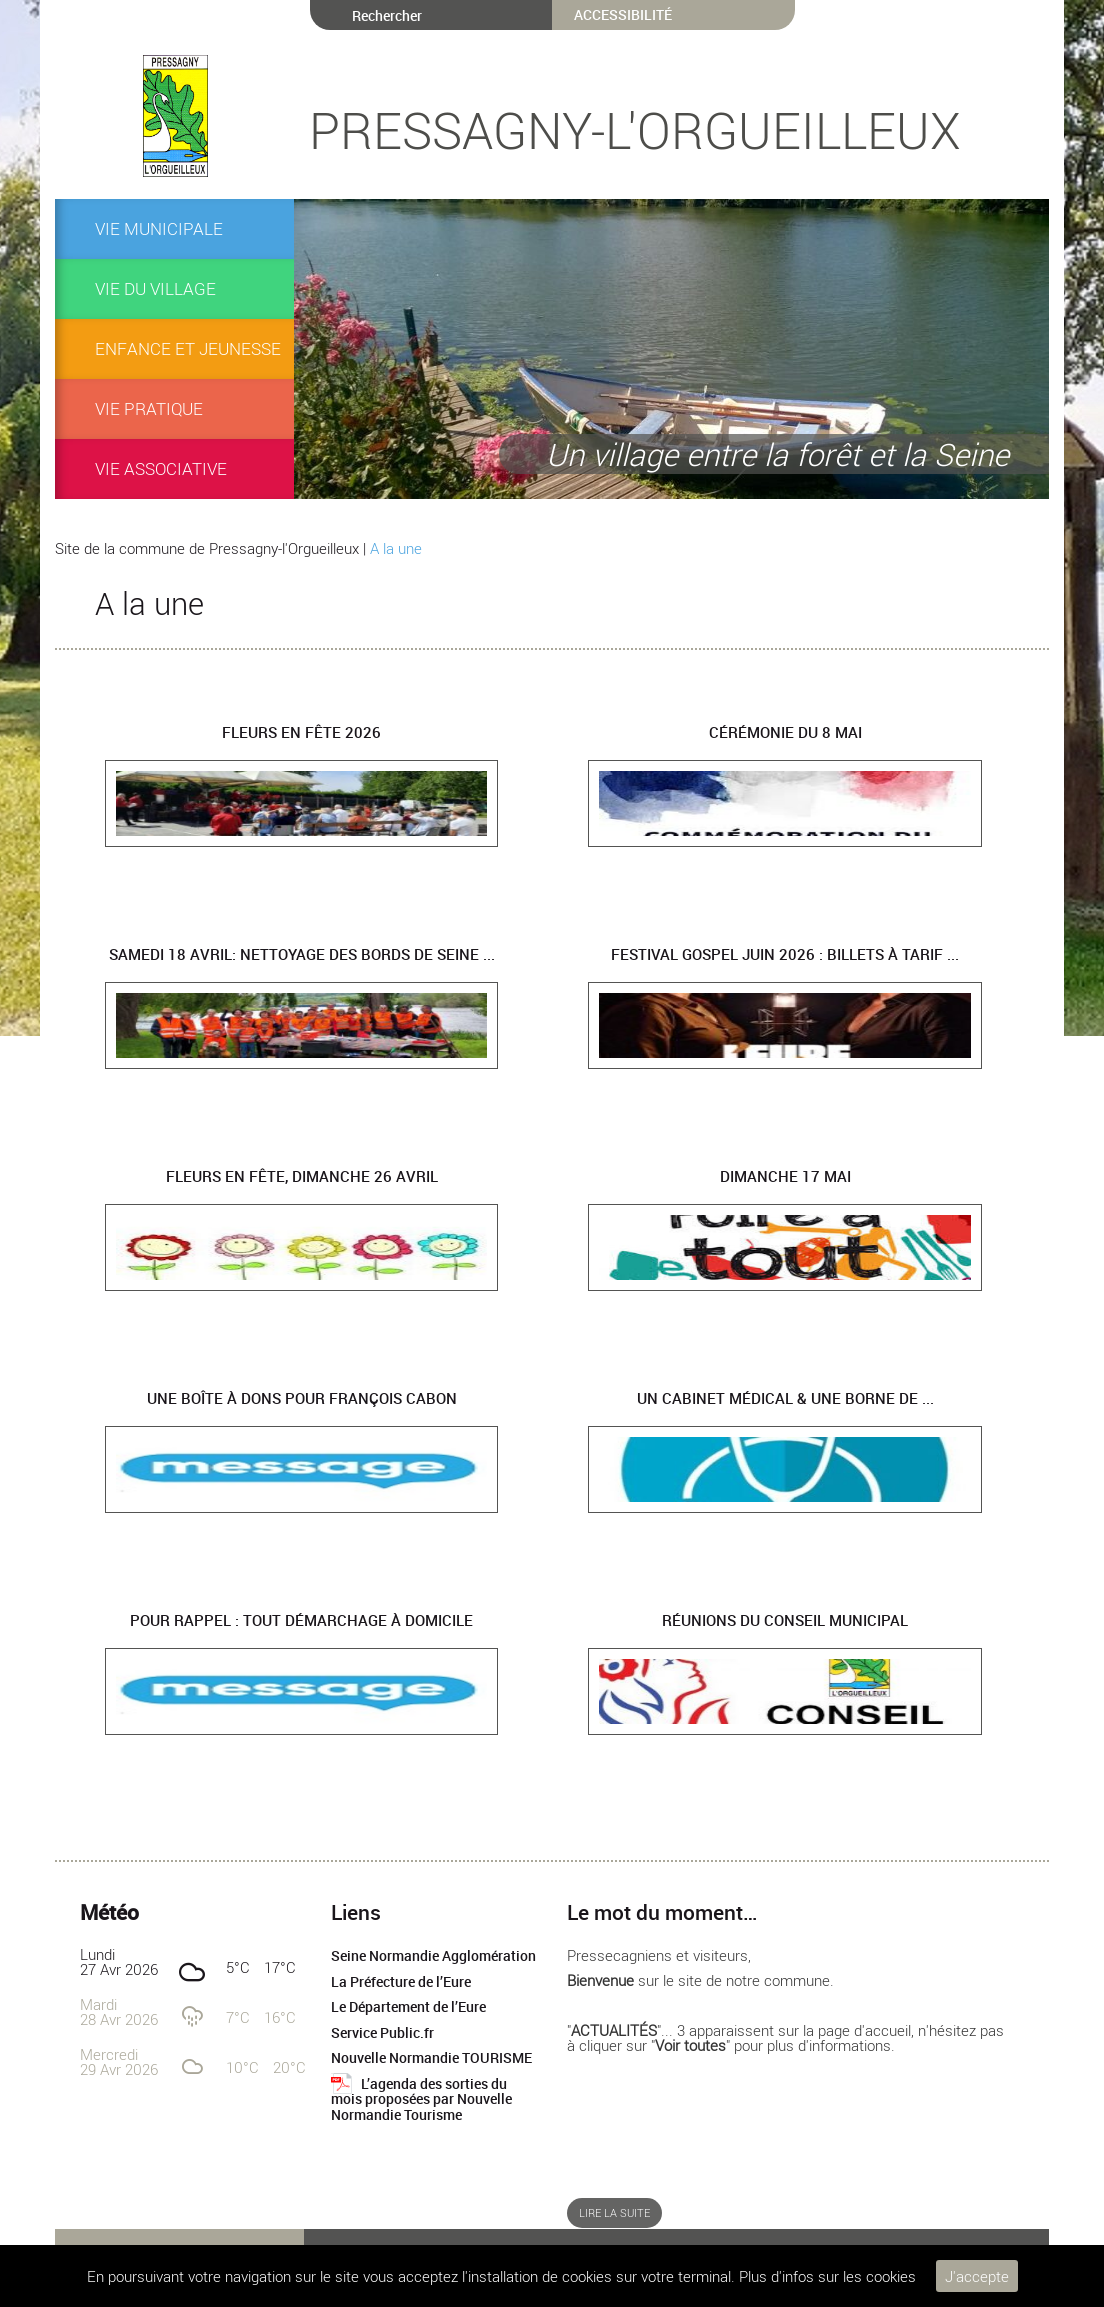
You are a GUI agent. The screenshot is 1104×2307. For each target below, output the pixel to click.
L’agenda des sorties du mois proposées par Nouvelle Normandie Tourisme (421, 2099)
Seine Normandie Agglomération (433, 1956)
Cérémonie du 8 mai (785, 732)
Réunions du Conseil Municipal (785, 1620)
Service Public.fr (382, 2033)
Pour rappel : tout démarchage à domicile (301, 1620)
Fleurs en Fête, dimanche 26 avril (302, 1176)
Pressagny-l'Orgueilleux (635, 130)
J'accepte (977, 2276)
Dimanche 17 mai (785, 1176)
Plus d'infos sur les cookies (827, 2276)
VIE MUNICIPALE (159, 228)
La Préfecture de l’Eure (401, 1982)
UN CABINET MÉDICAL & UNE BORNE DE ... (785, 1398)
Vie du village (155, 288)
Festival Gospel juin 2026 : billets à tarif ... (785, 954)
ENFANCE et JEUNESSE (188, 348)
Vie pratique (149, 408)
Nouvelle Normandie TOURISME (431, 2058)
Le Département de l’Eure (408, 2007)
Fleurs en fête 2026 (301, 732)
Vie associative (161, 468)
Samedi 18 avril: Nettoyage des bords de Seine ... (302, 954)
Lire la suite (614, 2213)
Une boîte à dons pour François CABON (302, 1398)
